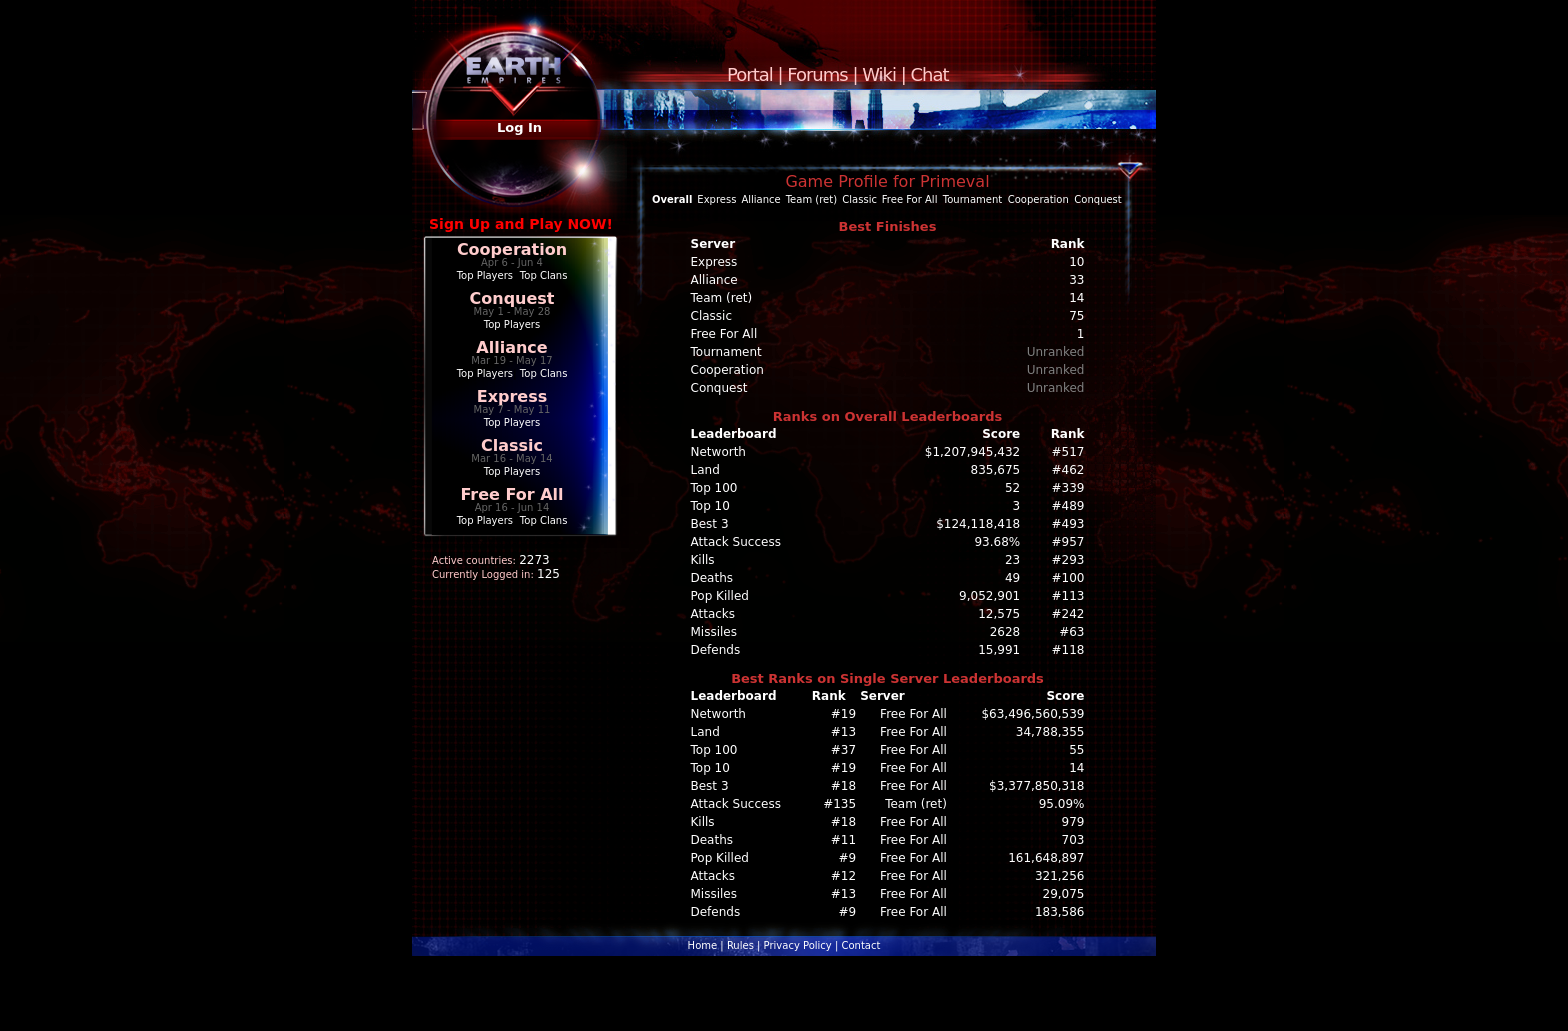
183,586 (1060, 912)
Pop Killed (720, 596)
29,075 (1064, 894)
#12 (843, 876)
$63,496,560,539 (1032, 714)
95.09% (1062, 804)
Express (512, 396)
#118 (1068, 650)
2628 (1005, 632)
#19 (843, 714)
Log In (519, 127)
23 (1012, 560)
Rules (740, 945)
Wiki (879, 74)
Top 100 (714, 488)
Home (703, 945)
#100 (1068, 578)
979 (1073, 822)
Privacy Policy (798, 945)
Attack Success (736, 542)
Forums (817, 74)
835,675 (996, 470)
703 (1073, 840)
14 (1076, 768)
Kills (703, 560)
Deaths (712, 578)
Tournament (972, 199)
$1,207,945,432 (972, 452)
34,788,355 (1050, 732)
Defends (716, 650)
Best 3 (710, 524)
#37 (843, 750)
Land (705, 470)
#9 (847, 858)
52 (1012, 488)
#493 (1068, 524)
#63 (1071, 632)
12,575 (999, 614)
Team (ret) (811, 199)
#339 (1068, 488)
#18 (843, 786)
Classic (512, 445)
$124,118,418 (978, 524)
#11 (843, 840)
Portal (750, 74)
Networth (718, 452)
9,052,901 (989, 596)
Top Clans (544, 275)
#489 (1068, 506)
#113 (1068, 596)
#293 (1068, 560)
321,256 (1060, 876)
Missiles (714, 632)
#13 (843, 732)
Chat (930, 74)
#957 (1068, 542)
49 (1012, 578)
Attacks (713, 614)
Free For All (511, 494)
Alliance (511, 347)
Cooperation (512, 249)
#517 (1068, 452)
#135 (839, 804)
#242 (1068, 614)
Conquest (512, 298)
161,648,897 (1046, 858)
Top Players (485, 275)
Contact (860, 945)
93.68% (997, 542)
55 (1076, 750)
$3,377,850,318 (1036, 786)
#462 (1068, 470)
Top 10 (710, 506)
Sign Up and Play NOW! (521, 224)
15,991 (999, 650)
